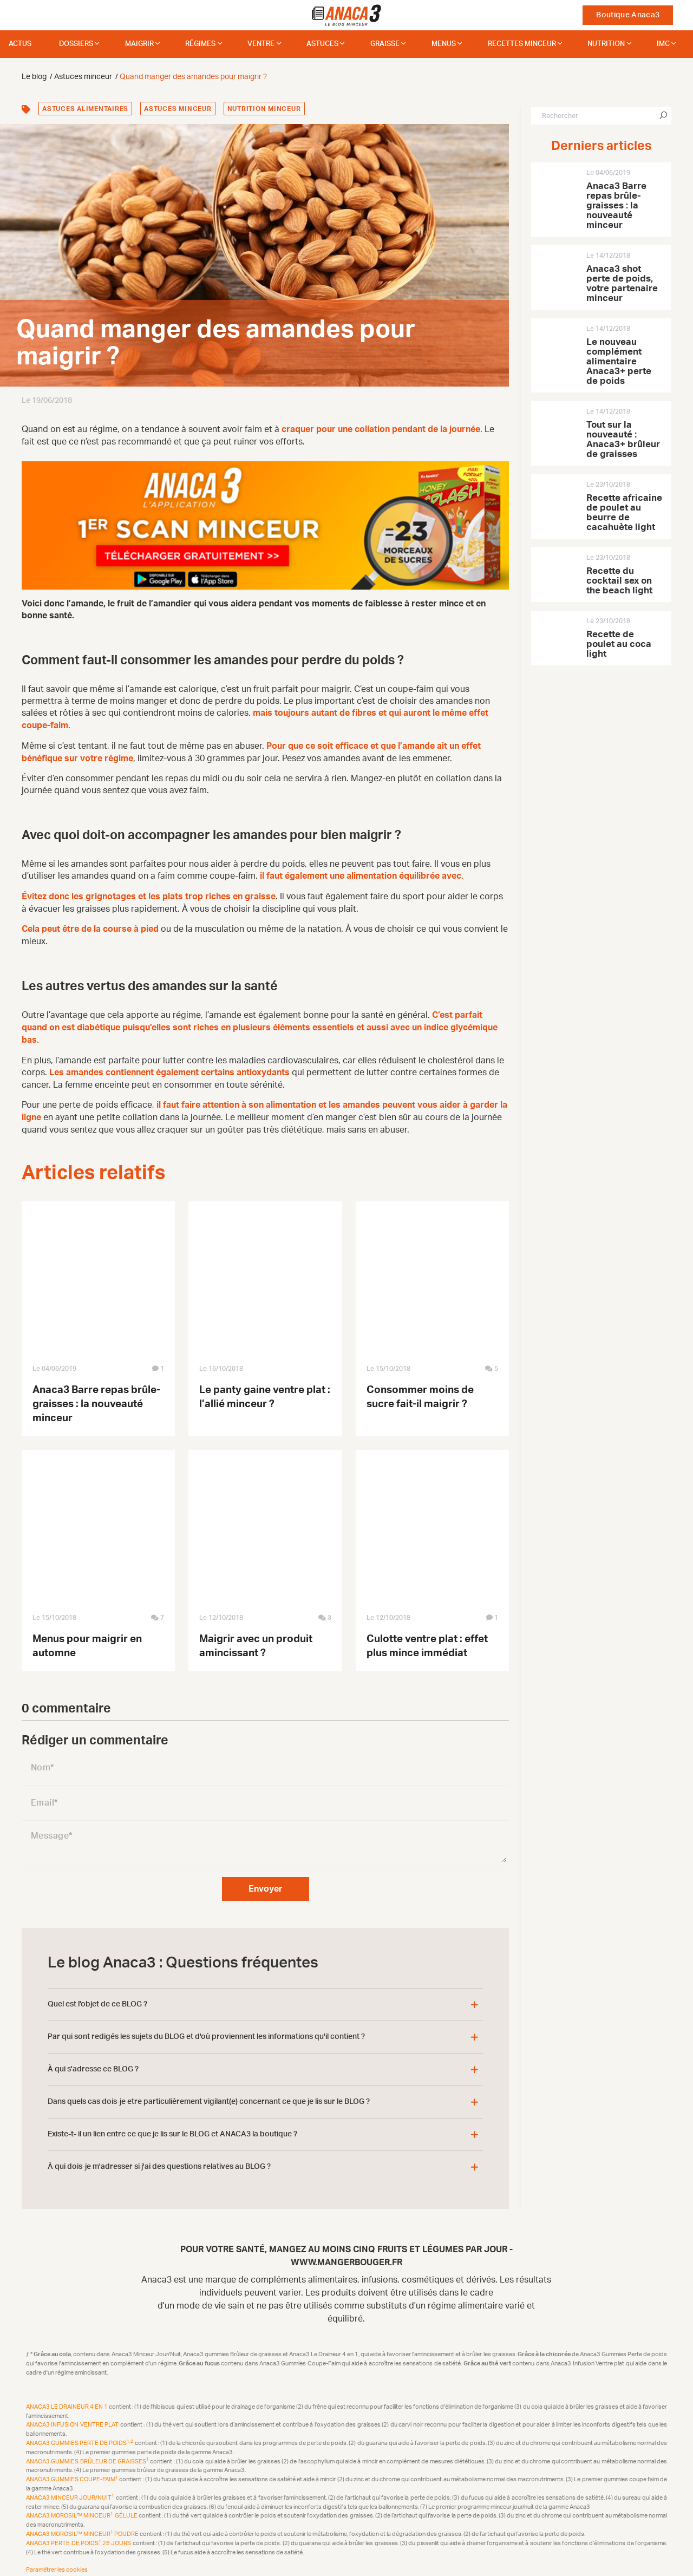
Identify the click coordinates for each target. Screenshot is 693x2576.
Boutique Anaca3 (627, 15)
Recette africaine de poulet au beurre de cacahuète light (624, 512)
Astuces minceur (177, 109)
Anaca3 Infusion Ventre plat (73, 2418)
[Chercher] (663, 116)
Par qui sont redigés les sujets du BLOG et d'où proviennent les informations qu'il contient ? (206, 2030)
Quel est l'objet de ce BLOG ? (97, 1997)
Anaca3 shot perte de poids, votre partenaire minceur (622, 283)
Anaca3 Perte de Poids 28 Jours (79, 2536)
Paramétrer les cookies (57, 2563)
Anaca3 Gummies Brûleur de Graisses (88, 2454)
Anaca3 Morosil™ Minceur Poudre (83, 2527)
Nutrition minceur (264, 109)
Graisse (385, 44)
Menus (444, 44)
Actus (20, 44)
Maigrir (139, 44)
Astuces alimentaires (85, 109)
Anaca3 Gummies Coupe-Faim (72, 2472)
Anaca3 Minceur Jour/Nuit (71, 2491)
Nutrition (606, 44)
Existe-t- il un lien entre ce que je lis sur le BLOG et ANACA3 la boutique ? (172, 2127)
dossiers (76, 44)
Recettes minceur (522, 44)
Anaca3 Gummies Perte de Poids (80, 2436)
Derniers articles (601, 146)
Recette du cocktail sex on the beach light (619, 580)
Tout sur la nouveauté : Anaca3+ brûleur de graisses (623, 439)
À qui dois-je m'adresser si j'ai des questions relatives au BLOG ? (159, 2159)
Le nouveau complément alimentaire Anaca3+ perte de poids (618, 361)
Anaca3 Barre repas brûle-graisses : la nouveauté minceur (96, 1397)
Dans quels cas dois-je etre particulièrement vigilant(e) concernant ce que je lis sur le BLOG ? (209, 2094)
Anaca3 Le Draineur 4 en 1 (67, 2400)
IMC (663, 44)
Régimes (200, 44)
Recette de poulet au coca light (618, 644)
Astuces (322, 44)
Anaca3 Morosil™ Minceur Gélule (82, 2509)
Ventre (260, 44)
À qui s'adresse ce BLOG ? (93, 2062)
